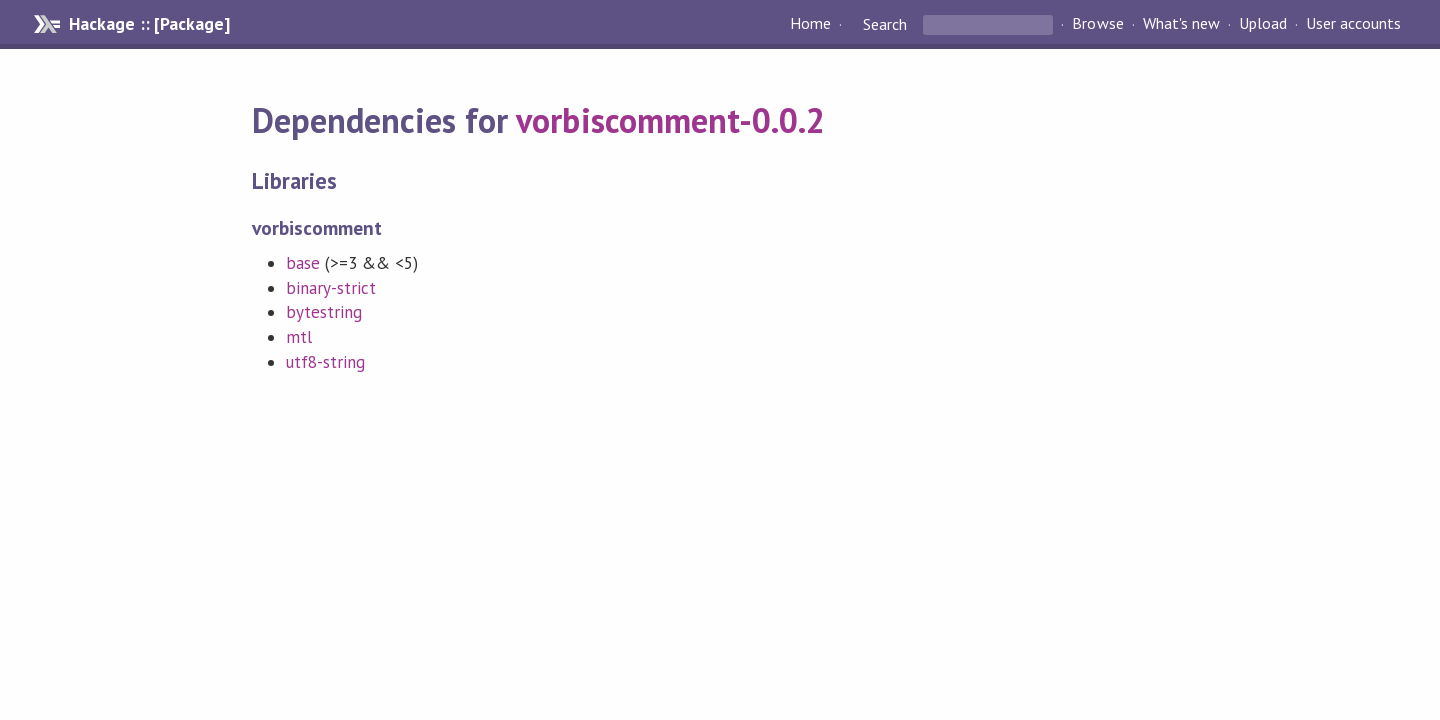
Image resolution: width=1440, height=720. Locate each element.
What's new (1181, 24)
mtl (299, 337)
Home (810, 24)
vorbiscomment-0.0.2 (670, 120)
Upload (1263, 24)
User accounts (1353, 24)
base (303, 263)
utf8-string (325, 362)
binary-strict (331, 288)
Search (885, 24)
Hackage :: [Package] (149, 24)
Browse (1097, 24)
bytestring (324, 312)
